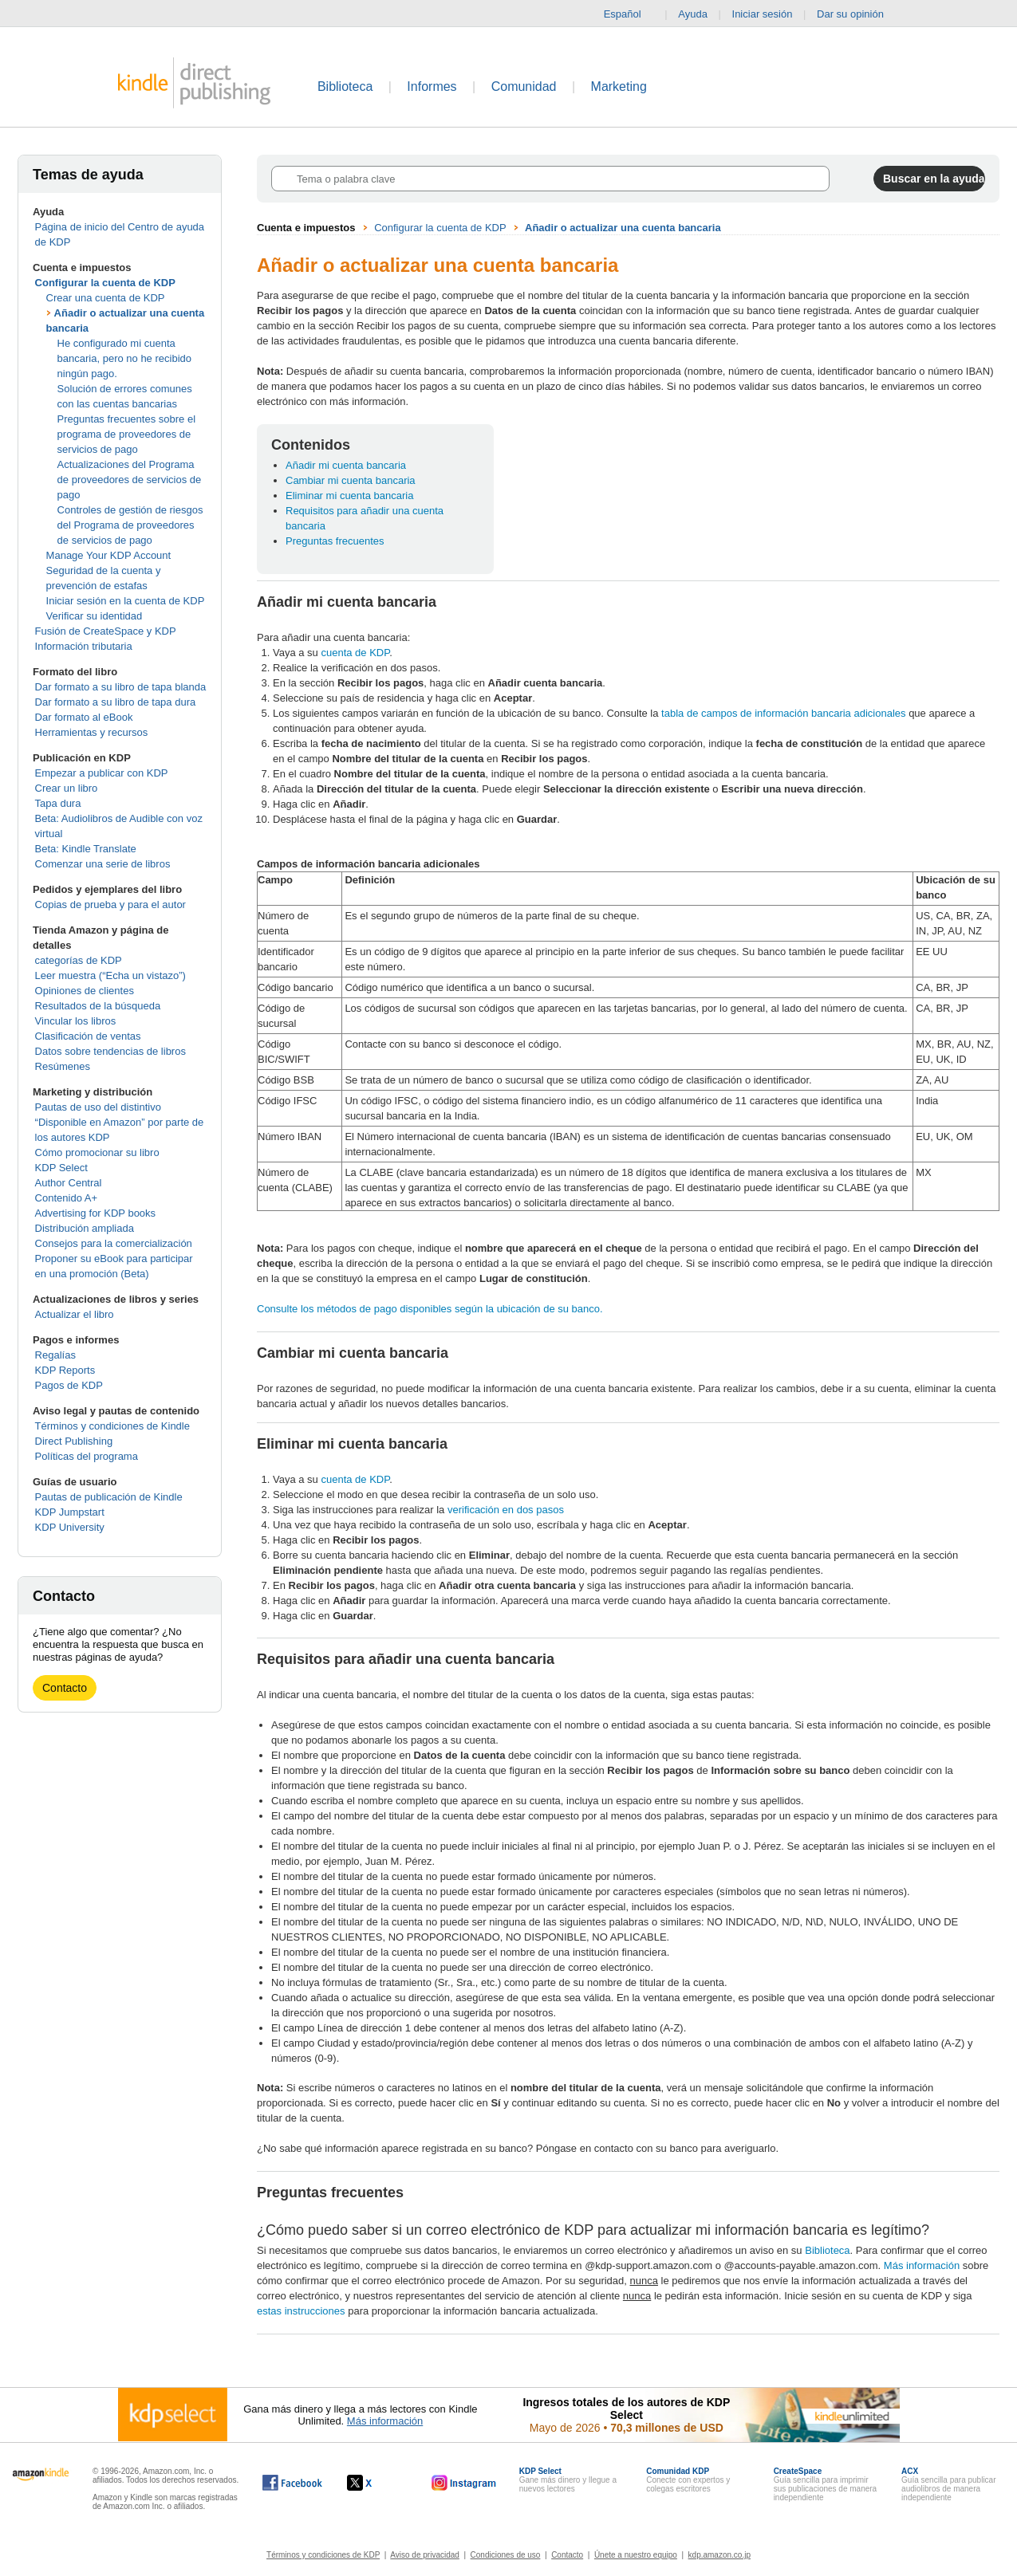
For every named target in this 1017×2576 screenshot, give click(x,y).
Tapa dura (58, 803)
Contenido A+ (66, 1198)
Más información (922, 2265)
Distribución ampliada (84, 1228)
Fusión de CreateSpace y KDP (105, 631)
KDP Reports (65, 1370)
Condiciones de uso (506, 2554)
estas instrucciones (301, 2311)
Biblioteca (345, 86)
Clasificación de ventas (88, 1036)
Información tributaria (83, 646)
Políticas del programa (86, 1456)
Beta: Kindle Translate (85, 849)
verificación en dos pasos (505, 1510)
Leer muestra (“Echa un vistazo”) (110, 975)
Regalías (55, 1355)
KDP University (69, 1527)
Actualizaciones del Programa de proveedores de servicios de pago (129, 479)
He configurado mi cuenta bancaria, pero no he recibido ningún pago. (124, 358)
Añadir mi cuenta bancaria (346, 465)
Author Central (68, 1183)
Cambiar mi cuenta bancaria (351, 480)
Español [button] (629, 14)
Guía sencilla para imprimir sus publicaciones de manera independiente (825, 2484)
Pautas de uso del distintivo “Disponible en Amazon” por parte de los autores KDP (119, 1122)
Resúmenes (62, 1066)
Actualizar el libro (74, 1314)
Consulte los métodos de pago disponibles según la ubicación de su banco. (430, 1309)
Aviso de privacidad (424, 2554)
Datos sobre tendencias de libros (110, 1051)
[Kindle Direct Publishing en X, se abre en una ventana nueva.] (376, 2483)
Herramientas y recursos (91, 732)
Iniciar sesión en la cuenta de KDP (125, 601)
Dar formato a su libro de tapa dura (115, 702)
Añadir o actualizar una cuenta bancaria (623, 228)
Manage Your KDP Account (108, 555)
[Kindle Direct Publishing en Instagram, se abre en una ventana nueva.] (464, 2483)
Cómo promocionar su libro (97, 1152)
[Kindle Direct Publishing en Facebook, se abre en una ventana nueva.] (292, 2483)
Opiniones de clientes (84, 991)
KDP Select (61, 1168)
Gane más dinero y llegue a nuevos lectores (568, 2480)
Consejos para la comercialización (113, 1243)
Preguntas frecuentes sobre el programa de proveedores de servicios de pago (126, 434)
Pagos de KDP (69, 1385)
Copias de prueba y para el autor (110, 904)
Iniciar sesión (762, 14)
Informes (431, 86)
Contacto (64, 1687)
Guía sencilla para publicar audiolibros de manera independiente (948, 2484)
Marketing (619, 86)
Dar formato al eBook (84, 717)
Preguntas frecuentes (335, 541)
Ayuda (693, 14)
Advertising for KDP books (95, 1213)
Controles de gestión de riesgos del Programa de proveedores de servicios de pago (130, 525)
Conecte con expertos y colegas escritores (688, 2480)
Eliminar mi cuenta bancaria (349, 495)
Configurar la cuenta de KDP (105, 283)
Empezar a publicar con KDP (101, 773)
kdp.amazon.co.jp (719, 2554)
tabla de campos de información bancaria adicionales (783, 713)
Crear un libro (66, 788)
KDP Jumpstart (69, 1512)
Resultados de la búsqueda (98, 1006)
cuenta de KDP (355, 653)
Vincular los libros (75, 1021)
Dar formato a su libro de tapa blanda (121, 687)
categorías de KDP (78, 960)
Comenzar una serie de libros (103, 864)
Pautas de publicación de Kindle (109, 1497)
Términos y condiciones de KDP (323, 2554)
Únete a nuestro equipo (635, 2554)
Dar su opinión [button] (858, 14)
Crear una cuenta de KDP (105, 298)
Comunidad (524, 86)
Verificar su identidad (94, 616)
